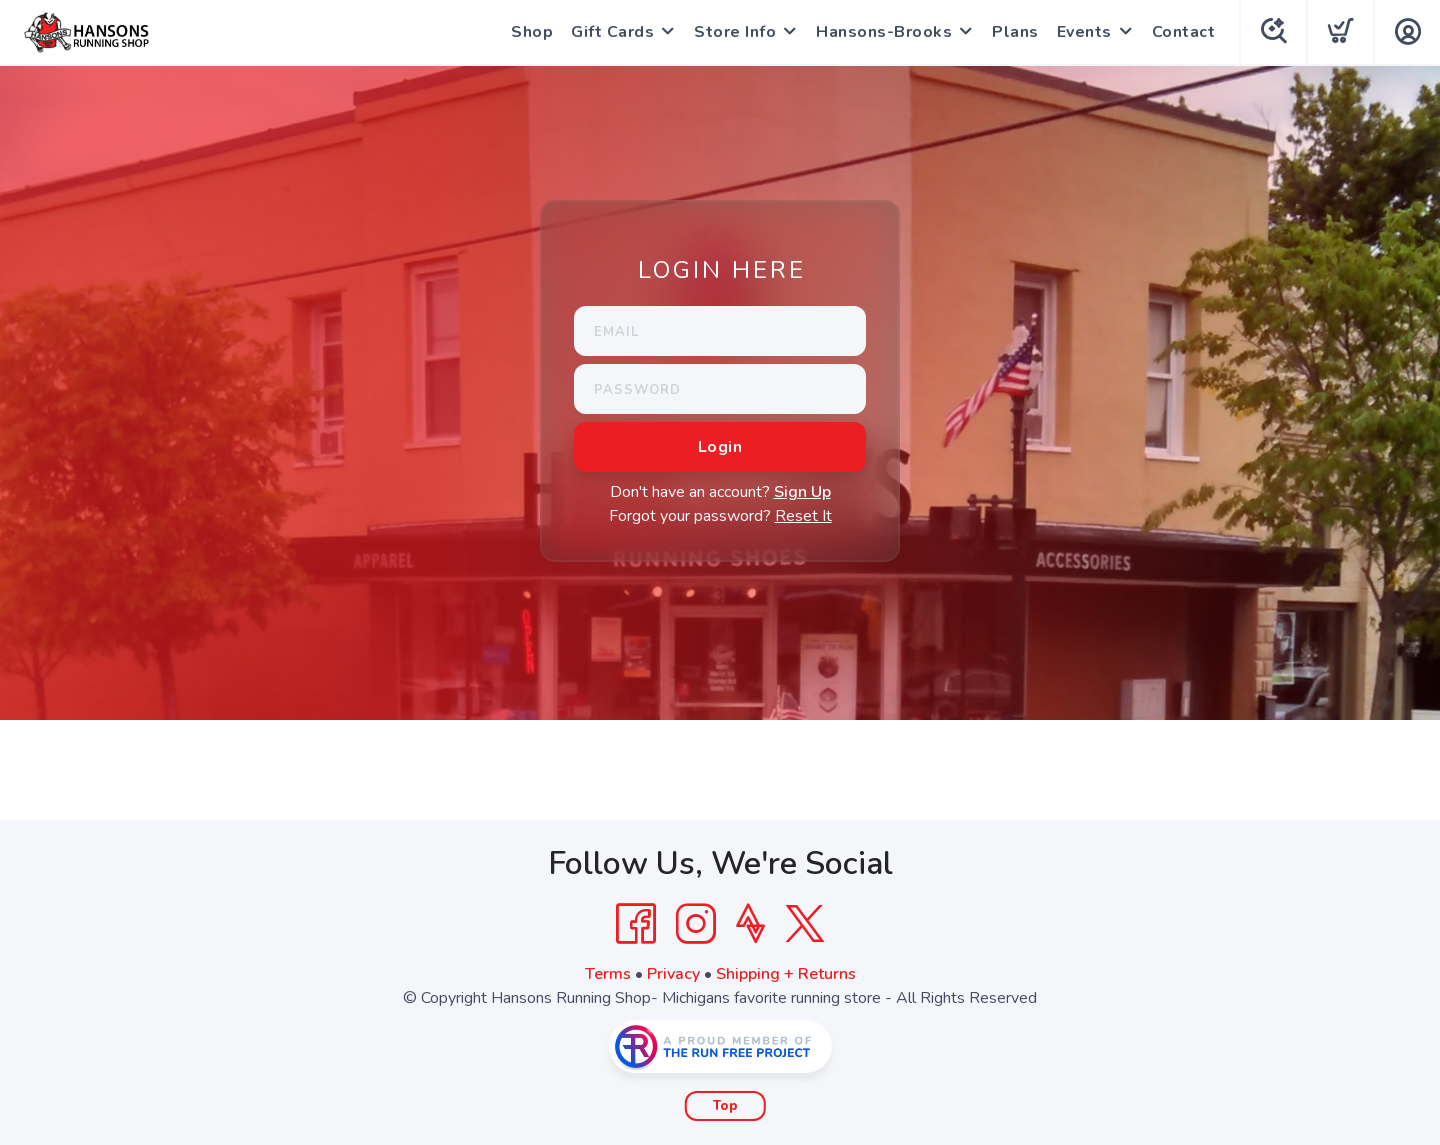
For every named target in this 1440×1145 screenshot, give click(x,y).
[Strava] (750, 924)
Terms (608, 974)
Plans (1015, 32)
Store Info (735, 32)
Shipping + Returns (786, 974)
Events (1084, 32)
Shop (532, 32)
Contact (1184, 32)
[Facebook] (636, 924)
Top (725, 1106)
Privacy (673, 974)
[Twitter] (805, 924)
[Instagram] (696, 924)
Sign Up (802, 492)
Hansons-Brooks (884, 32)
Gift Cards (612, 32)
